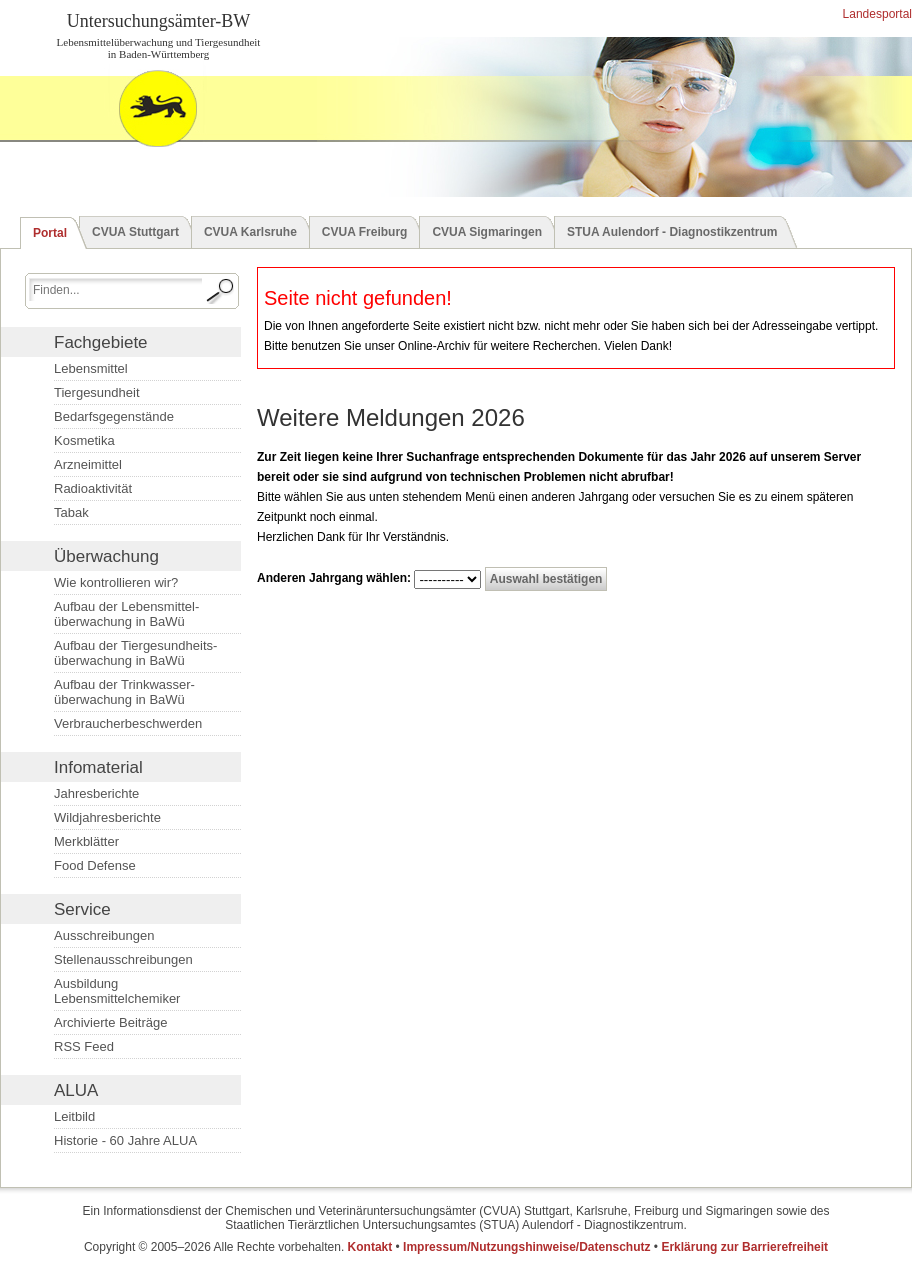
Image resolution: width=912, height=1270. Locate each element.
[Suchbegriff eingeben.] (115, 289)
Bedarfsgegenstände (114, 416)
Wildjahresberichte (107, 817)
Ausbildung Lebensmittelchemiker (117, 991)
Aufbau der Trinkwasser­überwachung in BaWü (124, 692)
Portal (50, 233)
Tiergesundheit (97, 392)
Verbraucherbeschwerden (128, 723)
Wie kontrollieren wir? (116, 582)
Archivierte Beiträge (110, 1022)
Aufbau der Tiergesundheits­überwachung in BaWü (135, 653)
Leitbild (74, 1116)
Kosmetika (84, 440)
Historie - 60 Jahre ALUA (125, 1140)
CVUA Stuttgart (135, 232)
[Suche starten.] (221, 291)
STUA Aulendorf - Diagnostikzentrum (672, 232)
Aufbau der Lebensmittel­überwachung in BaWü (126, 614)
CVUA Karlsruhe (250, 232)
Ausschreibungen (104, 935)
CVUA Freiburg (365, 232)
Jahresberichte (96, 793)
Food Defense (95, 865)
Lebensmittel (91, 368)
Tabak (71, 512)
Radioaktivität (93, 488)
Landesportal (875, 14)
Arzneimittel (88, 464)
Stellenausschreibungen (123, 959)
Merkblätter (86, 841)
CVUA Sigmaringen (487, 232)
